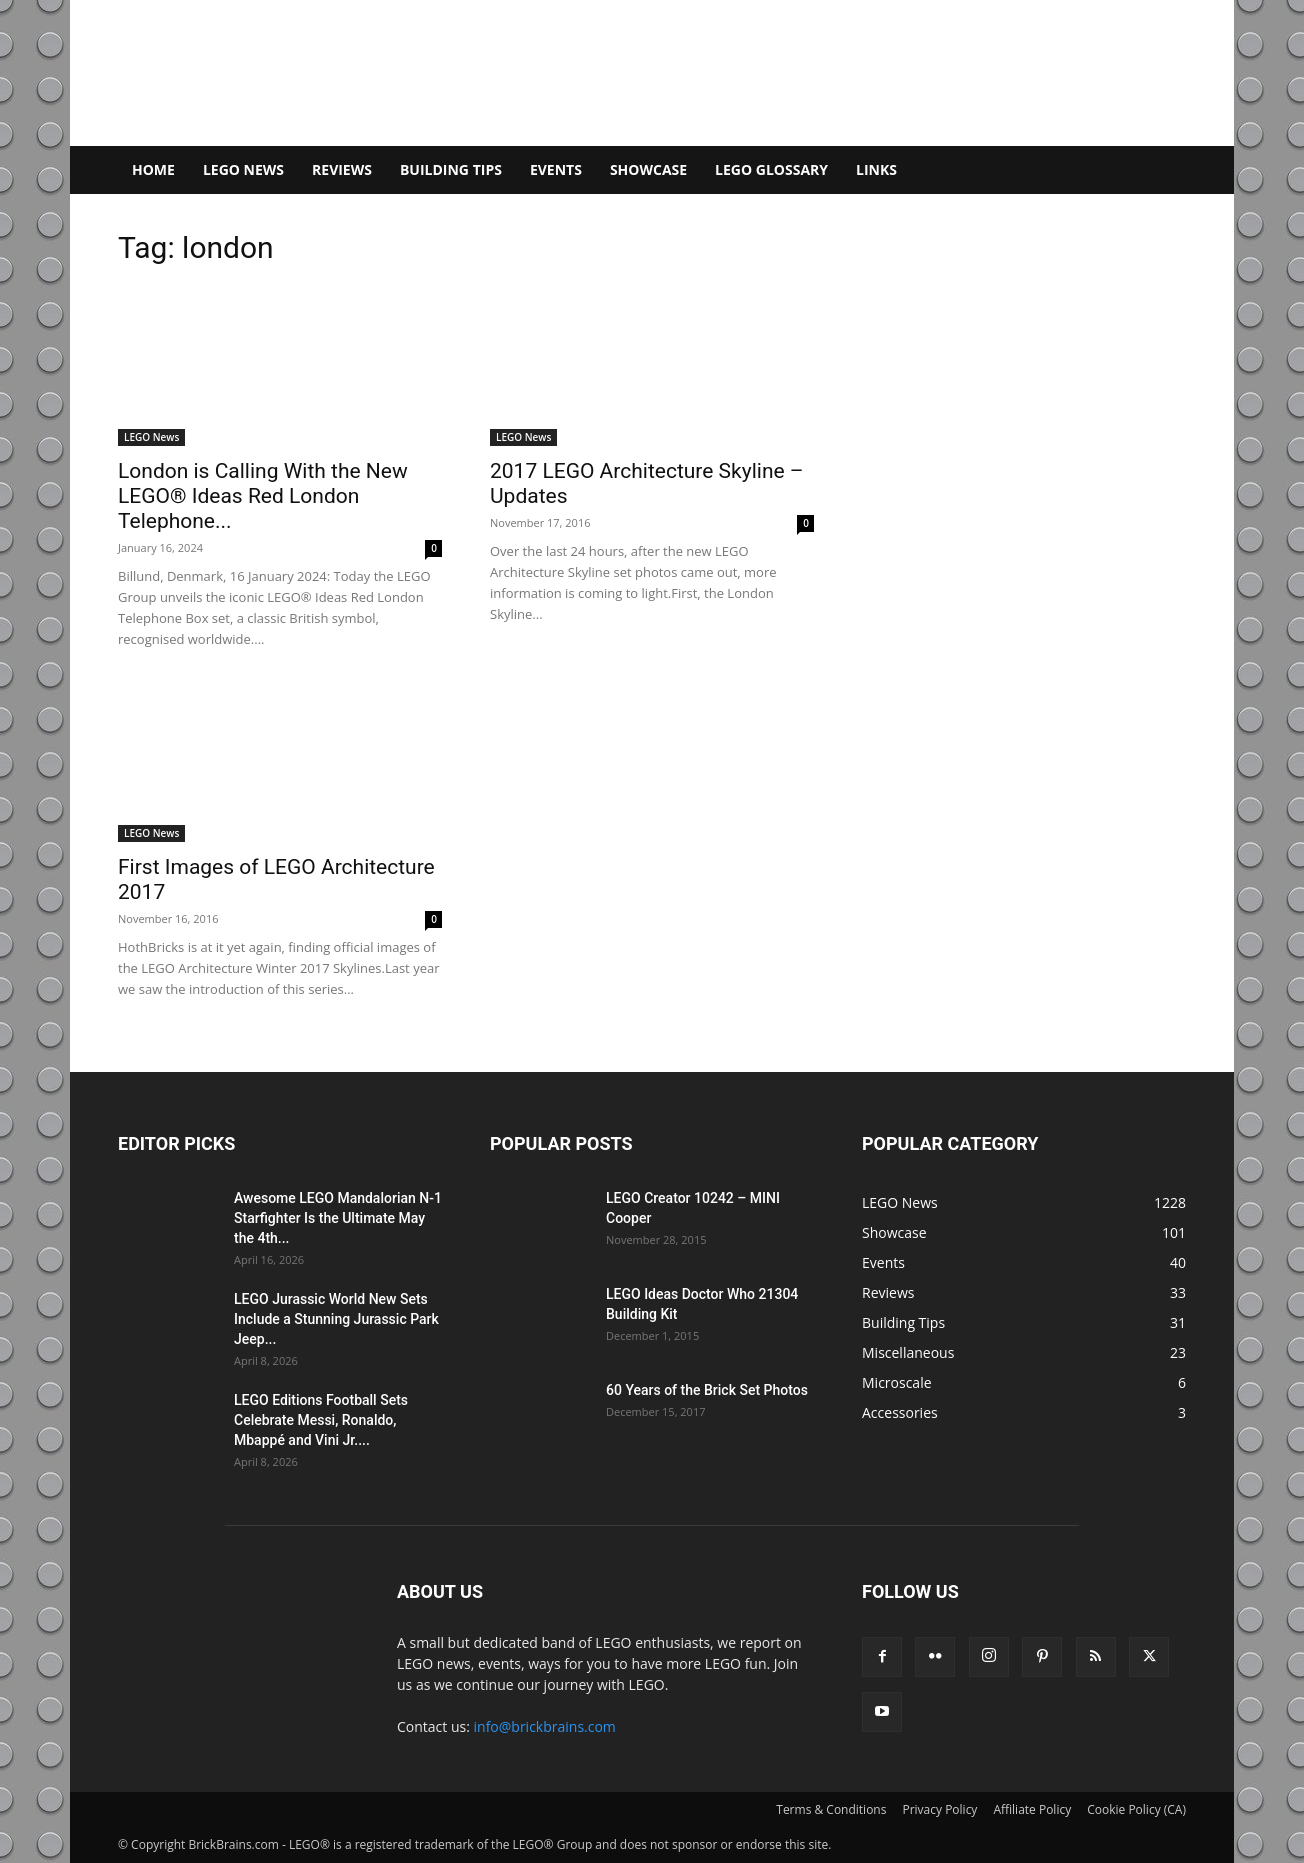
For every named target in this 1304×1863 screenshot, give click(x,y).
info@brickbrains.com (545, 1726)
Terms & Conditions (831, 1809)
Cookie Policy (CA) (1136, 1809)
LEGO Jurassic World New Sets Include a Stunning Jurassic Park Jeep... (336, 1319)
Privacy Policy (939, 1809)
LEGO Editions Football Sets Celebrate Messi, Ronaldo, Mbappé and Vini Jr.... (321, 1420)
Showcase (648, 169)
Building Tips (451, 169)
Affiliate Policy (1032, 1809)
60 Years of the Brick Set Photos (707, 1390)
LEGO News (243, 169)
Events (556, 169)
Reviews (342, 169)
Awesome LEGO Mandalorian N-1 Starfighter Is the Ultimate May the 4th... (338, 1218)
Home (153, 169)
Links (876, 169)
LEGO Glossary (771, 169)
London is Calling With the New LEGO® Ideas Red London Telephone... (263, 496)
